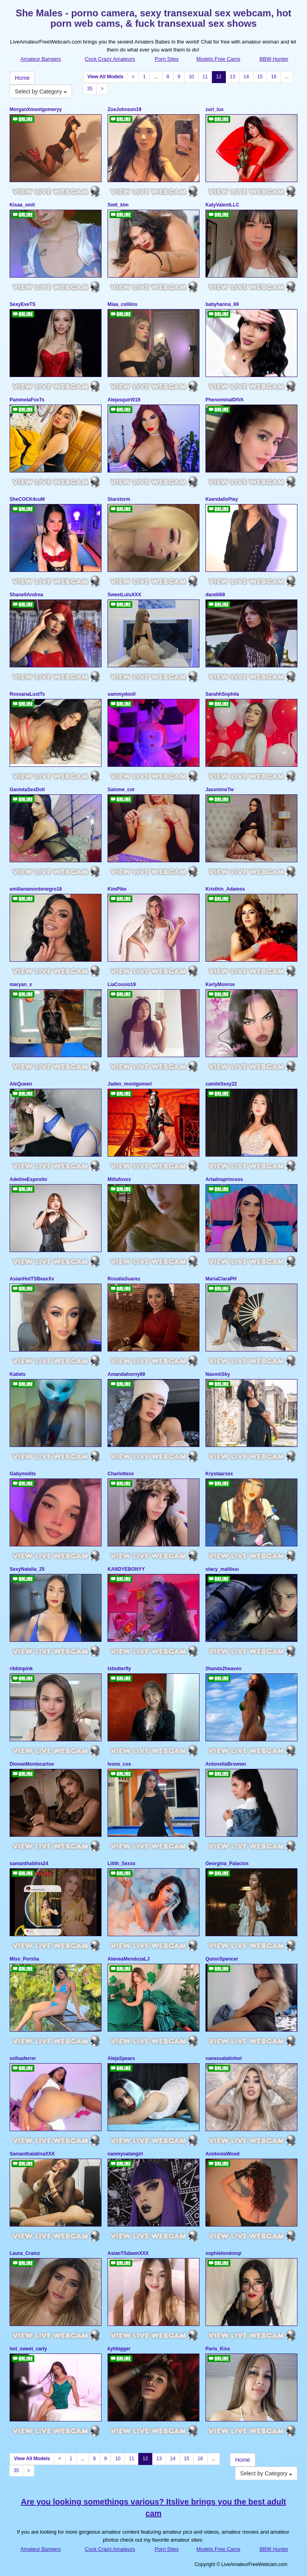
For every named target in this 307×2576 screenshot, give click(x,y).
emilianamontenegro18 (36, 889)
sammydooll (122, 694)
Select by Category (41, 91)
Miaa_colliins (123, 304)
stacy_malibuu (222, 1569)
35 (89, 88)
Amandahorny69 (126, 1374)
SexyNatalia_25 (27, 1569)
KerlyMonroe (220, 984)
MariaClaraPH (221, 1279)
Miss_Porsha (24, 1959)
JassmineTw (219, 789)
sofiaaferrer (23, 2058)
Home (22, 78)
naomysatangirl (125, 2154)
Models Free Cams (218, 59)
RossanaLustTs (27, 694)
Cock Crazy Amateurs (110, 59)
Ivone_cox (119, 1764)
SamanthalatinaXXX (32, 2154)
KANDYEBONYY (126, 1569)
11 (204, 76)
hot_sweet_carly (28, 2349)
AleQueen (21, 1084)
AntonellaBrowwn (225, 1764)
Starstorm (119, 499)
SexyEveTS (23, 304)
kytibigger (119, 2349)
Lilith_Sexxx (122, 1863)
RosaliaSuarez (124, 1279)
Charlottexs (121, 1474)
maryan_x (21, 984)
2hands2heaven (223, 1668)
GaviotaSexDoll (27, 789)
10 (191, 76)
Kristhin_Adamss (225, 889)
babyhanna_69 (222, 304)
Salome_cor (121, 789)
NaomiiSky (217, 1374)
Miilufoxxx (119, 1179)
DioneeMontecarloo (32, 1764)
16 (273, 76)
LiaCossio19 (122, 984)
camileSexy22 (221, 1084)
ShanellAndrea (26, 594)
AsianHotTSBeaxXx (32, 1279)
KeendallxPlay (221, 499)
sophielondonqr (223, 2253)
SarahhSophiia (222, 694)
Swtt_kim (118, 205)
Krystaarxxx (219, 1474)
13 (232, 76)
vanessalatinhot (223, 2058)
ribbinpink (21, 1668)
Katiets (18, 1374)
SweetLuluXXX (124, 594)
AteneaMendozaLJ (129, 1959)
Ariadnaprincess (224, 1179)
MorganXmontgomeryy (36, 109)
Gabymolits (23, 1474)
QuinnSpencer (221, 1959)
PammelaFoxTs (27, 400)
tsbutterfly (119, 1668)
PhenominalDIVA (224, 400)
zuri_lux (214, 109)
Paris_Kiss (217, 2349)
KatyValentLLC (222, 205)
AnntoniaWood (222, 2154)
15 (260, 76)
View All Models (106, 76)
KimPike (117, 889)
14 (246, 76)
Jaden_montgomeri (130, 1084)
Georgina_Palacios (227, 1863)
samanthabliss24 (29, 1863)
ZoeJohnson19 (125, 109)
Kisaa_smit (22, 205)
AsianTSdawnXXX (128, 2253)
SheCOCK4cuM (27, 499)
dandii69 (215, 594)
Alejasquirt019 (124, 400)
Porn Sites (167, 59)
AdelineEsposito (28, 1179)
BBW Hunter (273, 59)
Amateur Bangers (40, 59)
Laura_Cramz (25, 2253)
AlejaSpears (121, 2058)
